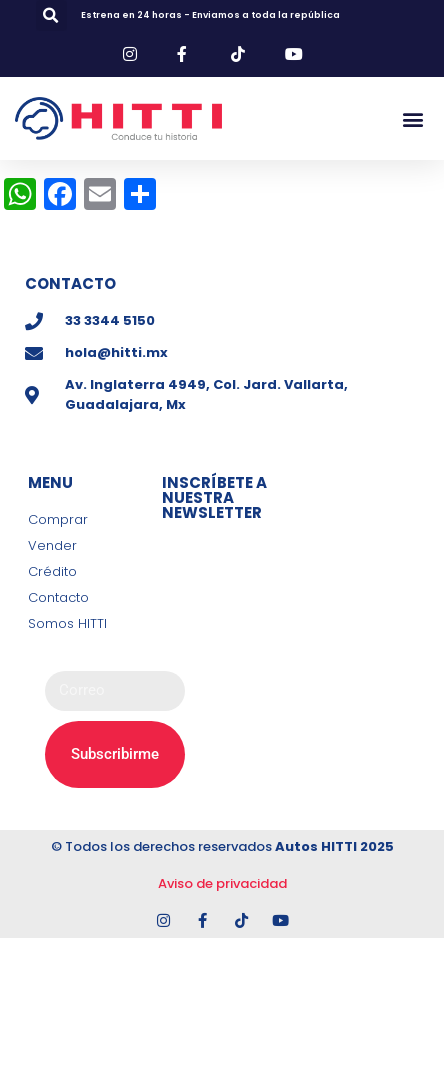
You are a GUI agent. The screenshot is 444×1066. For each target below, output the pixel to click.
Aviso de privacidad (222, 883)
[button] (51, 15)
